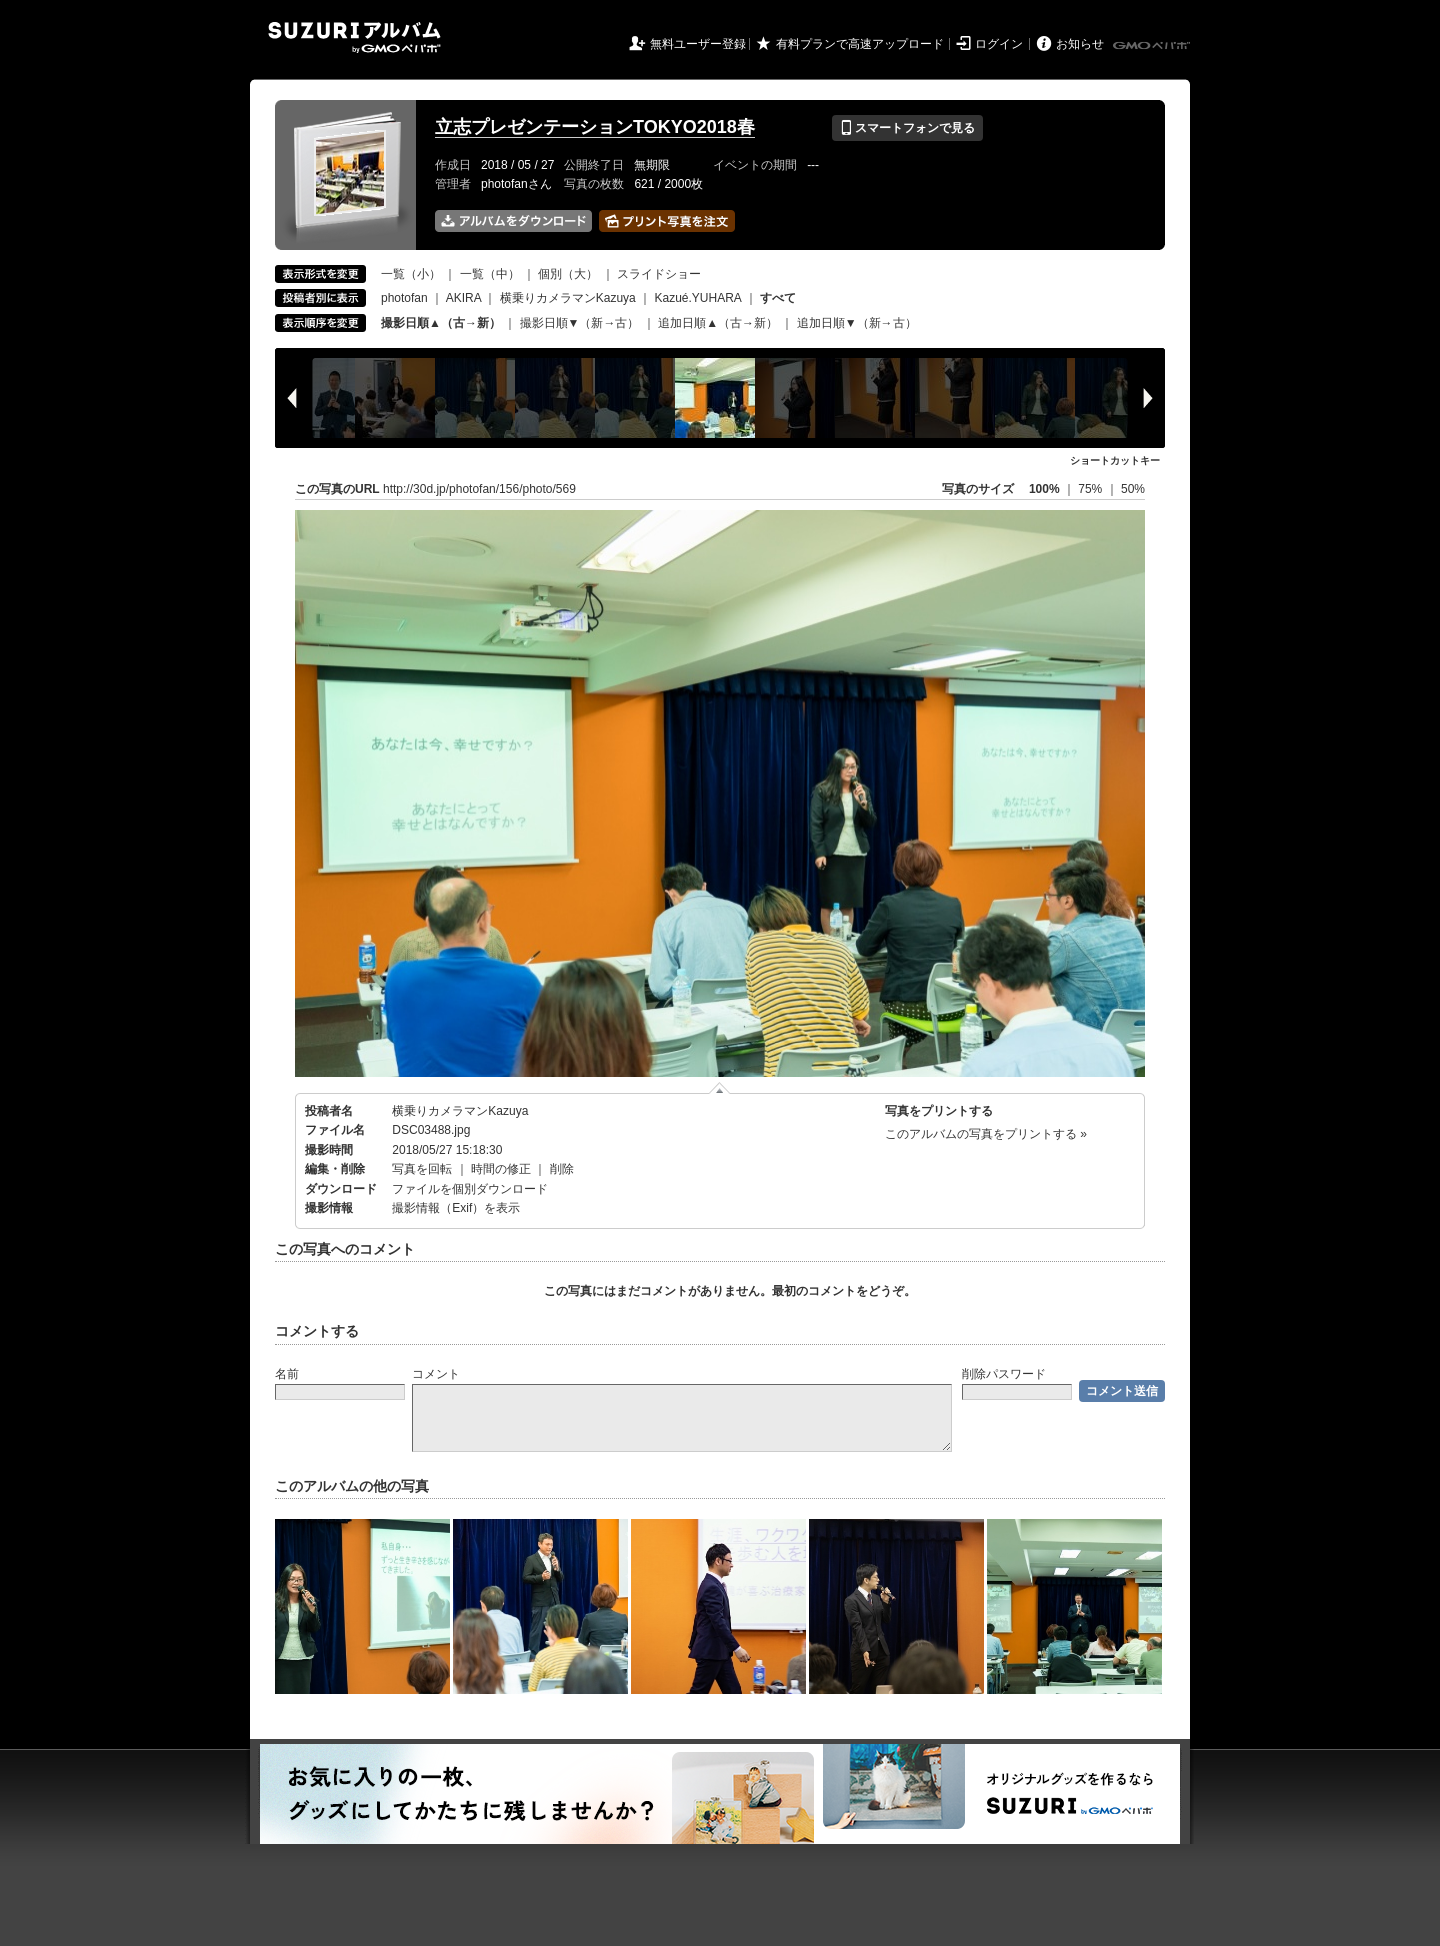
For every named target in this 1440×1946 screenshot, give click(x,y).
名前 (287, 1374)
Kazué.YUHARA (697, 298)
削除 (562, 1169)
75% (1091, 489)
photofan (404, 298)
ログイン (999, 44)
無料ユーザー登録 (698, 44)
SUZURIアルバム (354, 37)
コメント (436, 1374)
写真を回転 (422, 1169)
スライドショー (659, 274)
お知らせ (1080, 44)
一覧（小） (411, 274)
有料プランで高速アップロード (860, 44)
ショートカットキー (1115, 460)
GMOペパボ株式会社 (1153, 46)
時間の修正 (501, 1169)
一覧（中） (490, 274)
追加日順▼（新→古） (857, 323)
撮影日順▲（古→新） (441, 323)
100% (1044, 489)
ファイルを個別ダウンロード (470, 1189)
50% (1133, 489)
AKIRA (463, 298)
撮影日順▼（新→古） (580, 323)
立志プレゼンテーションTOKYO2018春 (595, 127)
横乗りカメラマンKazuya (568, 298)
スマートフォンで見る (907, 128)
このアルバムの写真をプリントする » (986, 1134)
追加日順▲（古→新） (718, 323)
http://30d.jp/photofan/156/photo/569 (479, 489)
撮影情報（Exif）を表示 (456, 1208)
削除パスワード (1004, 1374)
